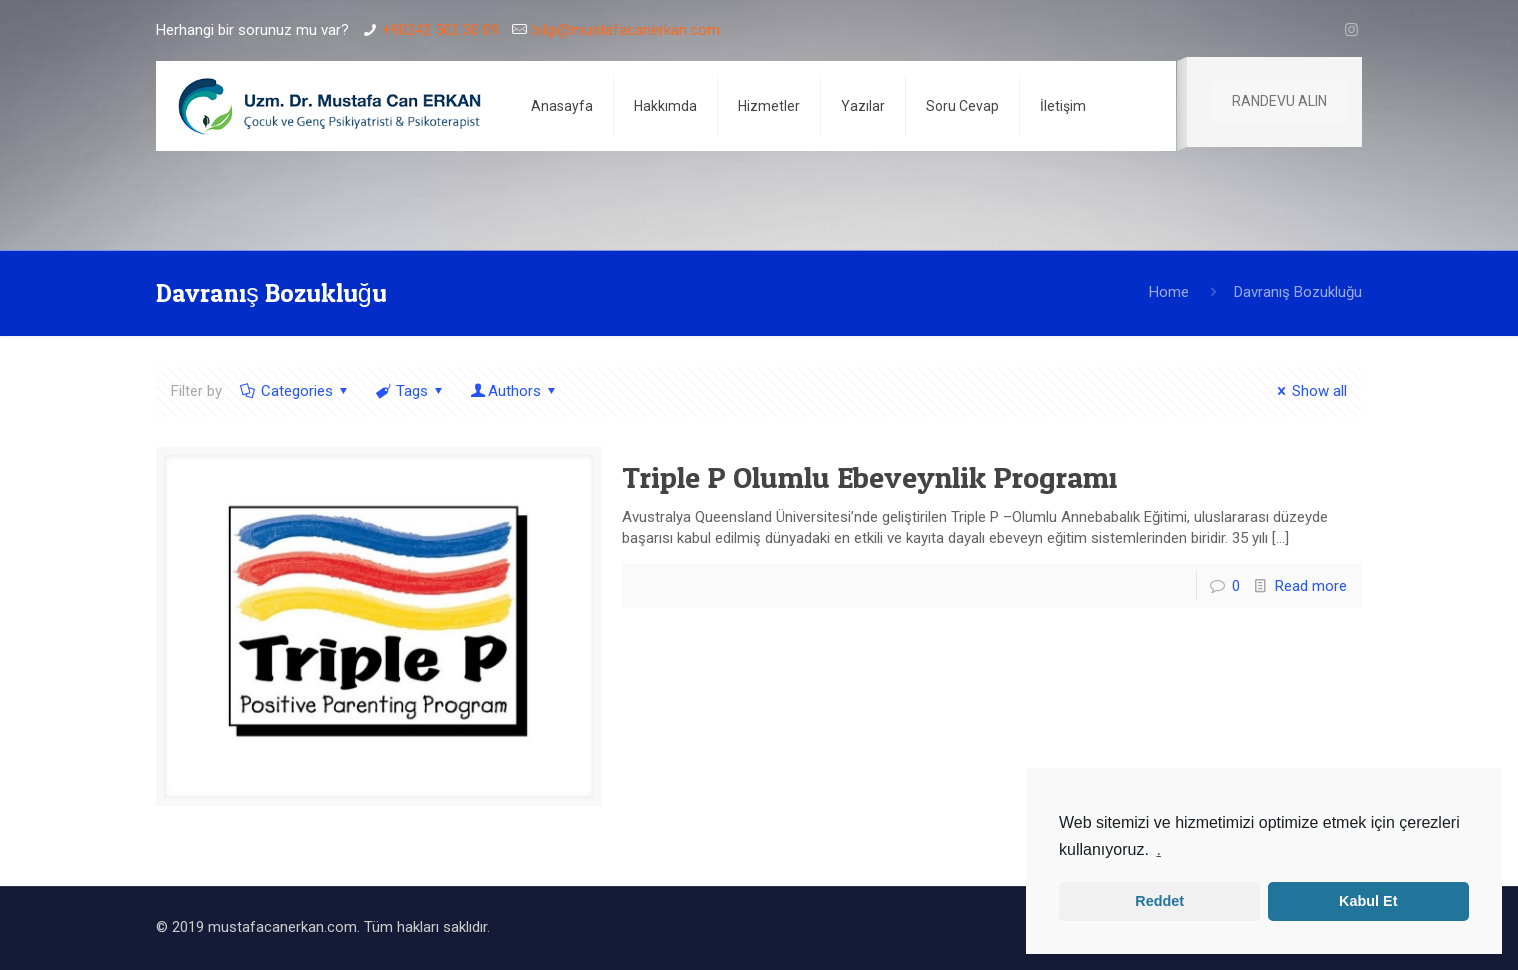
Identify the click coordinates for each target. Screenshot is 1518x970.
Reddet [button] (1159, 901)
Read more (1311, 586)
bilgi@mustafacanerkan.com (626, 30)
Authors (514, 391)
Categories (295, 391)
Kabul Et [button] (1368, 901)
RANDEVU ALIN (1279, 101)
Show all (1309, 391)
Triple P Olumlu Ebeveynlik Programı (869, 477)
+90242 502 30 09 (440, 30)
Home (1169, 292)
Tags (410, 391)
